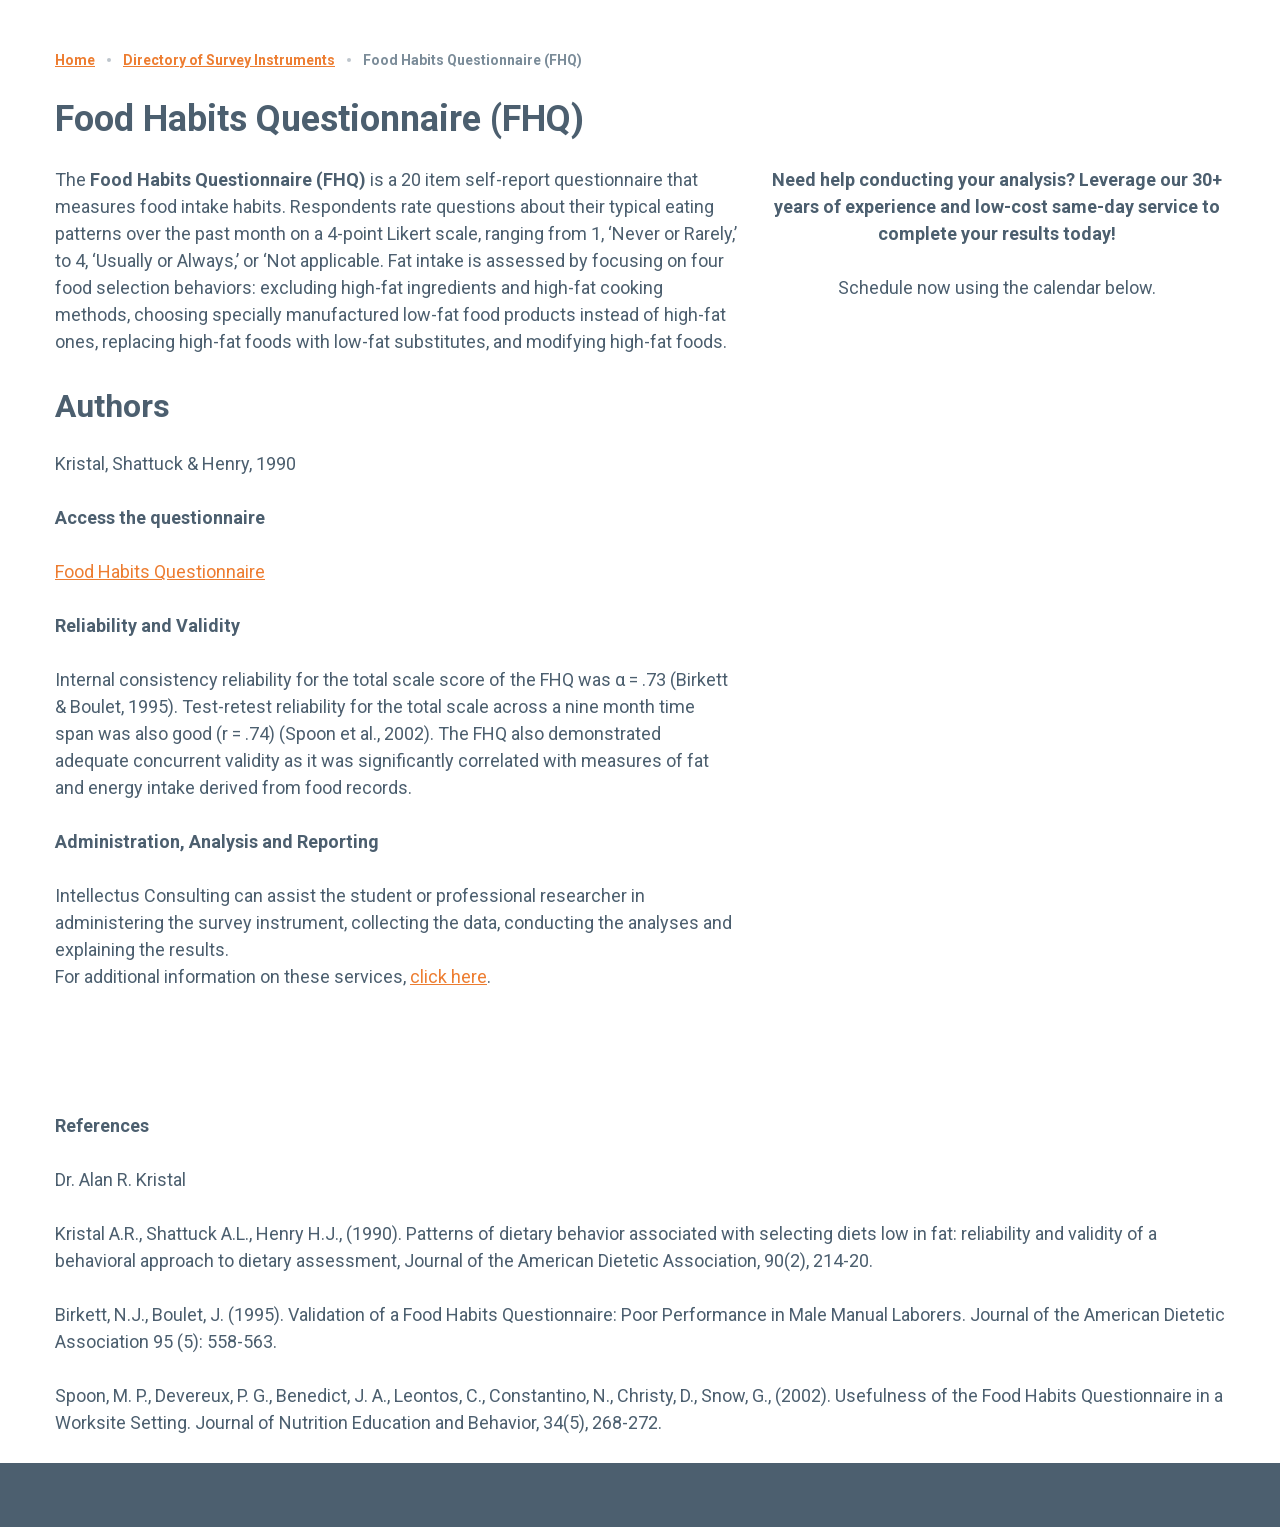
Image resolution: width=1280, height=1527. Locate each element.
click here (448, 976)
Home (75, 60)
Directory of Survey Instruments (229, 60)
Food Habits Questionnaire (160, 571)
